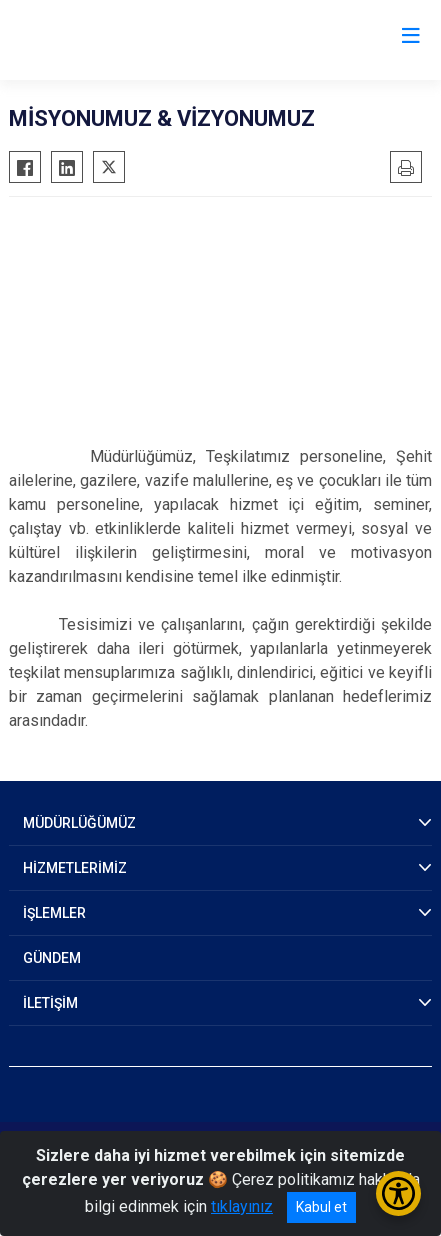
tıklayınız (242, 1206)
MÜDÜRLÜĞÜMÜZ (79, 823)
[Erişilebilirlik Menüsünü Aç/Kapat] (398, 1193)
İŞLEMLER (54, 913)
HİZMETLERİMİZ (75, 868)
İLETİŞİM (50, 1003)
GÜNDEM (52, 958)
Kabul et (321, 1207)
